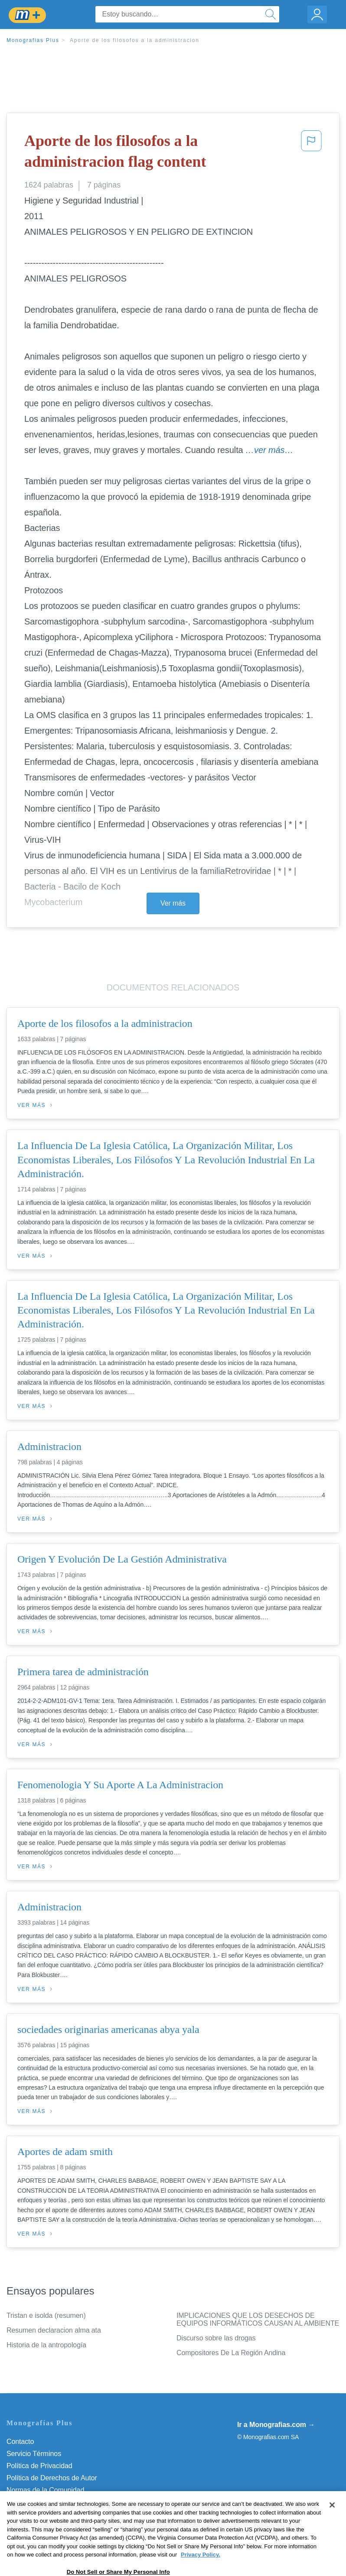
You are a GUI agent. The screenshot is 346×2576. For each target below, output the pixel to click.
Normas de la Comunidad (45, 2490)
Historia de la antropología (46, 2345)
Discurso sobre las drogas (215, 2338)
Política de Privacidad (39, 2465)
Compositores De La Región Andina (230, 2352)
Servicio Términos (34, 2453)
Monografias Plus (33, 40)
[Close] (332, 2523)
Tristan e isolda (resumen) (46, 2315)
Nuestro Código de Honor (45, 2502)
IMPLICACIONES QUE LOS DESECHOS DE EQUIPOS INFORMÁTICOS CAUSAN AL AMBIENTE (257, 2319)
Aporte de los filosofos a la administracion (134, 40)
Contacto (20, 2441)
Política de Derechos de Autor (52, 2478)
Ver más (173, 903)
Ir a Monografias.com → (276, 2424)
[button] (311, 153)
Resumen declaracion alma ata (54, 2330)
